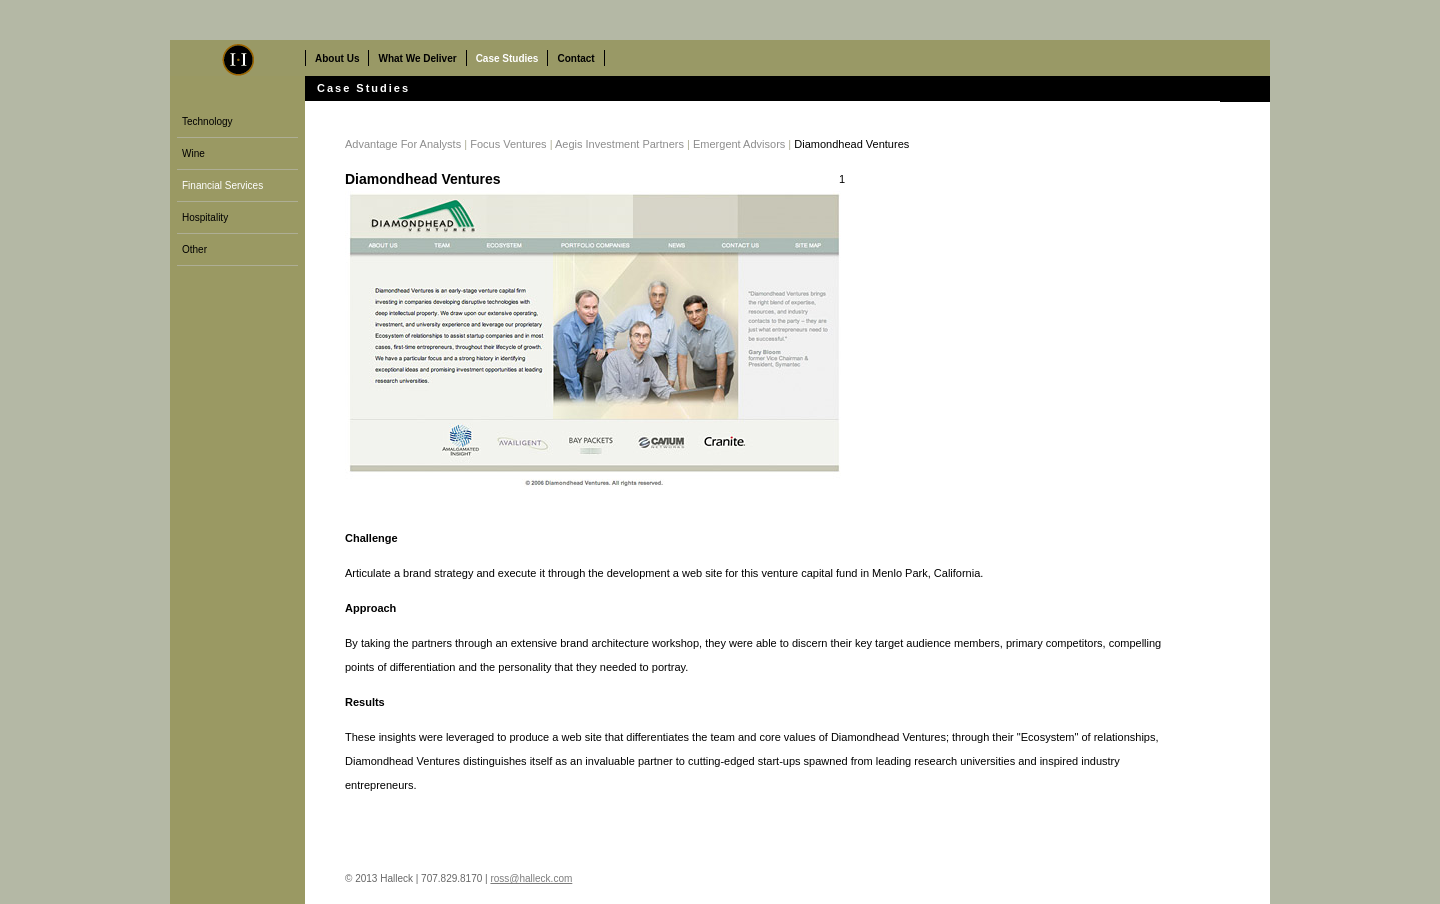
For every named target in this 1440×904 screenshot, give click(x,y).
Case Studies (507, 58)
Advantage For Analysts (403, 144)
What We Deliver (417, 58)
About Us (337, 58)
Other (194, 249)
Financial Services (222, 185)
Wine (193, 153)
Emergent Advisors (739, 144)
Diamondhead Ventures (851, 144)
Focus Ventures (508, 144)
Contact (575, 58)
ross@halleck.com (531, 878)
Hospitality (205, 217)
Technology (207, 121)
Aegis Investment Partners (619, 144)
